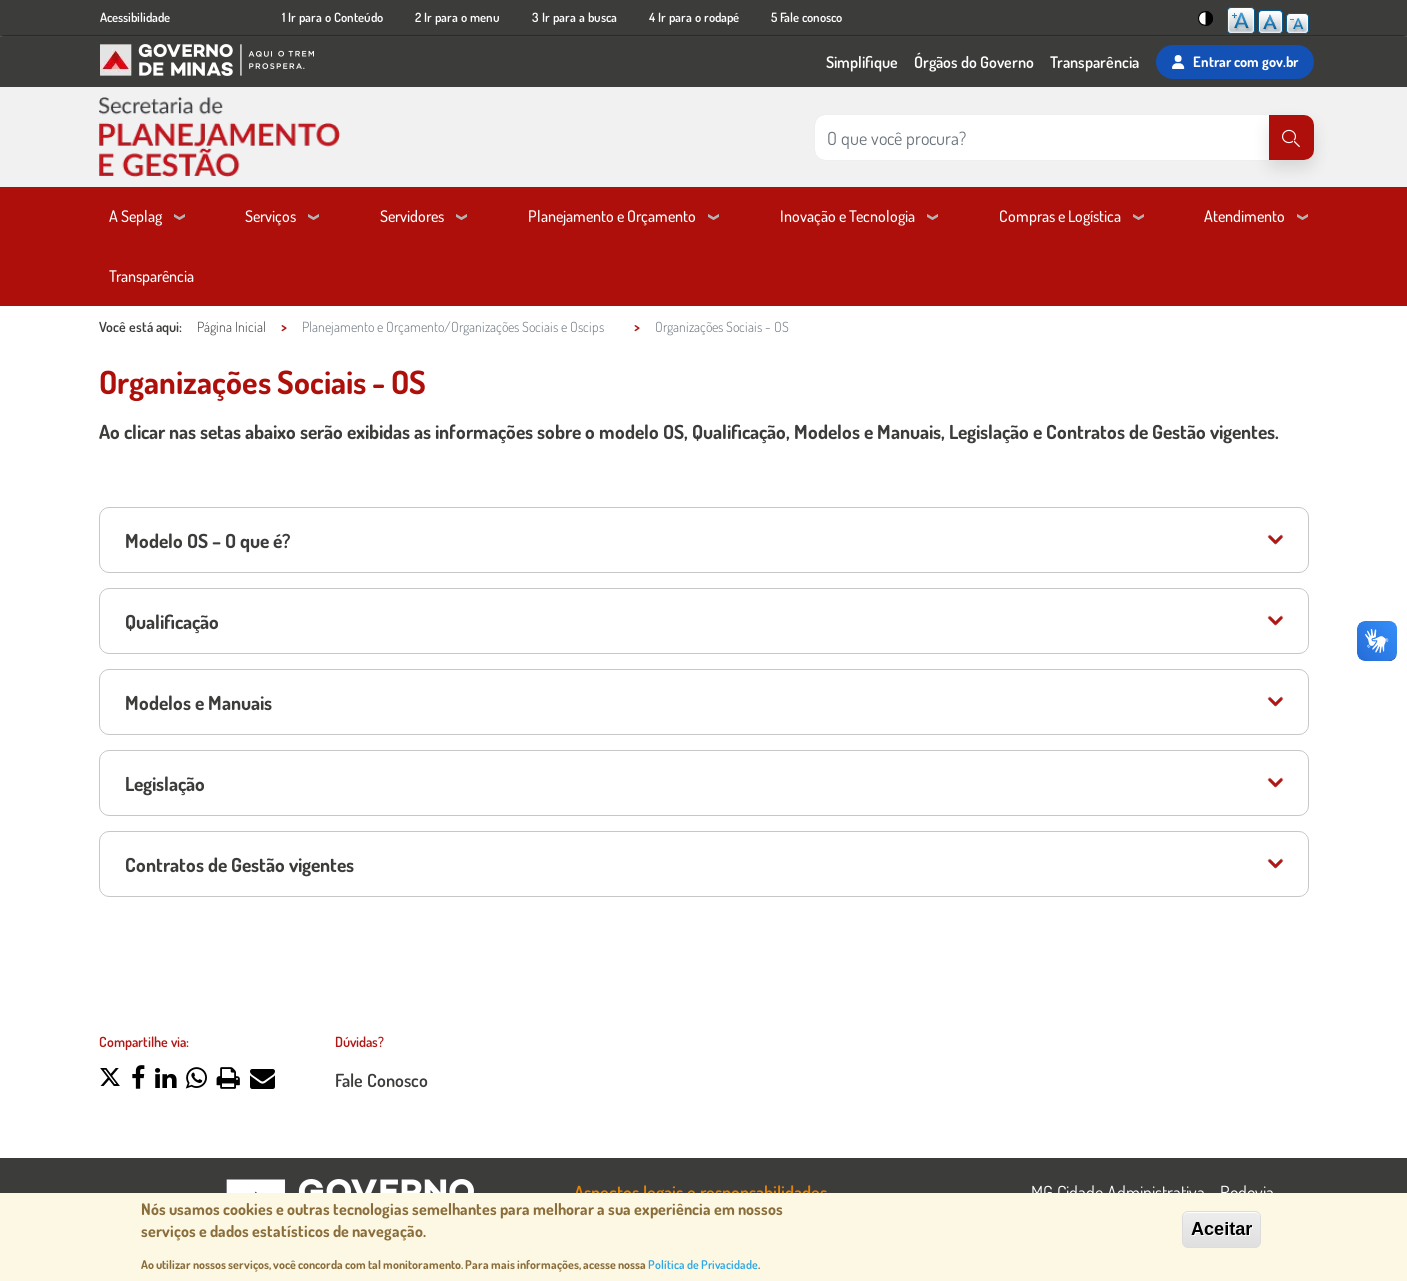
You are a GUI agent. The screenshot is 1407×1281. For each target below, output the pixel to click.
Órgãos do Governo (974, 62)
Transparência (1094, 62)
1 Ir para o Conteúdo (332, 17)
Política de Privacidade (703, 1265)
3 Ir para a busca (574, 17)
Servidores (412, 216)
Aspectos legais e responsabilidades (700, 1191)
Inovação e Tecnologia (847, 216)
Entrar (1234, 62)
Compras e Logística (1060, 216)
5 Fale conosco (806, 17)
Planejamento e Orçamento (612, 216)
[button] (110, 1080)
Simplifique (862, 62)
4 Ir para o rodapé (694, 17)
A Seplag (135, 216)
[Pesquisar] (1291, 137)
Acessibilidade (135, 17)
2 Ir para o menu (457, 17)
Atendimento (1244, 216)
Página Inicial (231, 326)
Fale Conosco (381, 1079)
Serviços (270, 216)
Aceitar (1221, 1230)
